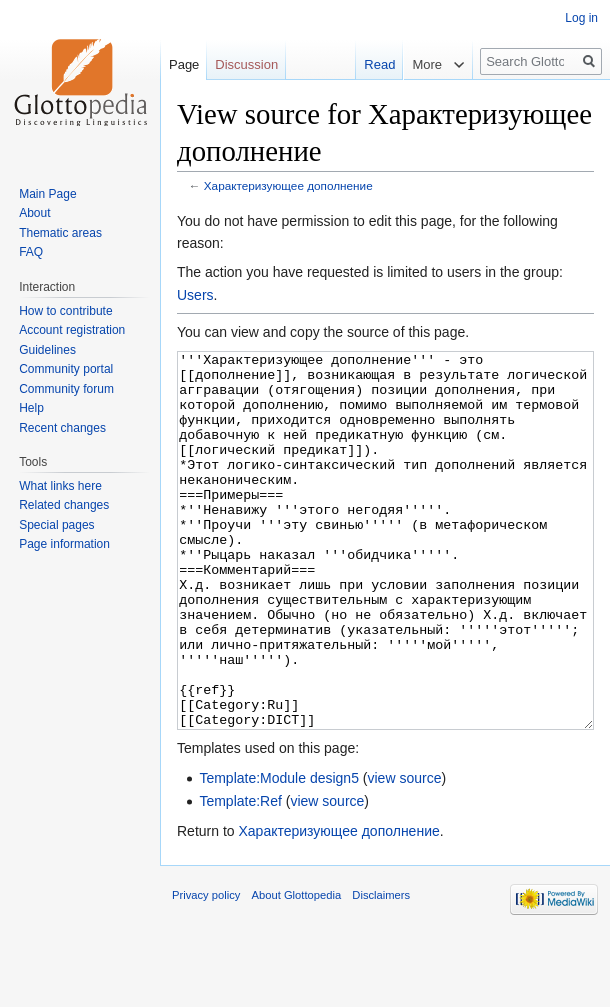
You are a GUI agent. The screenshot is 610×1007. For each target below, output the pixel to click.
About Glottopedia (297, 970)
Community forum (66, 389)
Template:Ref (240, 876)
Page (184, 64)
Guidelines (47, 350)
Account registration (72, 330)
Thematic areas (60, 233)
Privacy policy (206, 970)
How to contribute (65, 311)
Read (370, 64)
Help (31, 408)
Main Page (47, 194)
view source (405, 853)
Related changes (64, 505)
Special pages (56, 525)
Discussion (246, 64)
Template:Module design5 (279, 853)
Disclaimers (381, 970)
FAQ (31, 252)
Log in (581, 18)
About (34, 213)
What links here (60, 486)
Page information (64, 544)
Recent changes (62, 428)
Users (195, 295)
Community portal (66, 369)
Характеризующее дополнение (288, 185)
